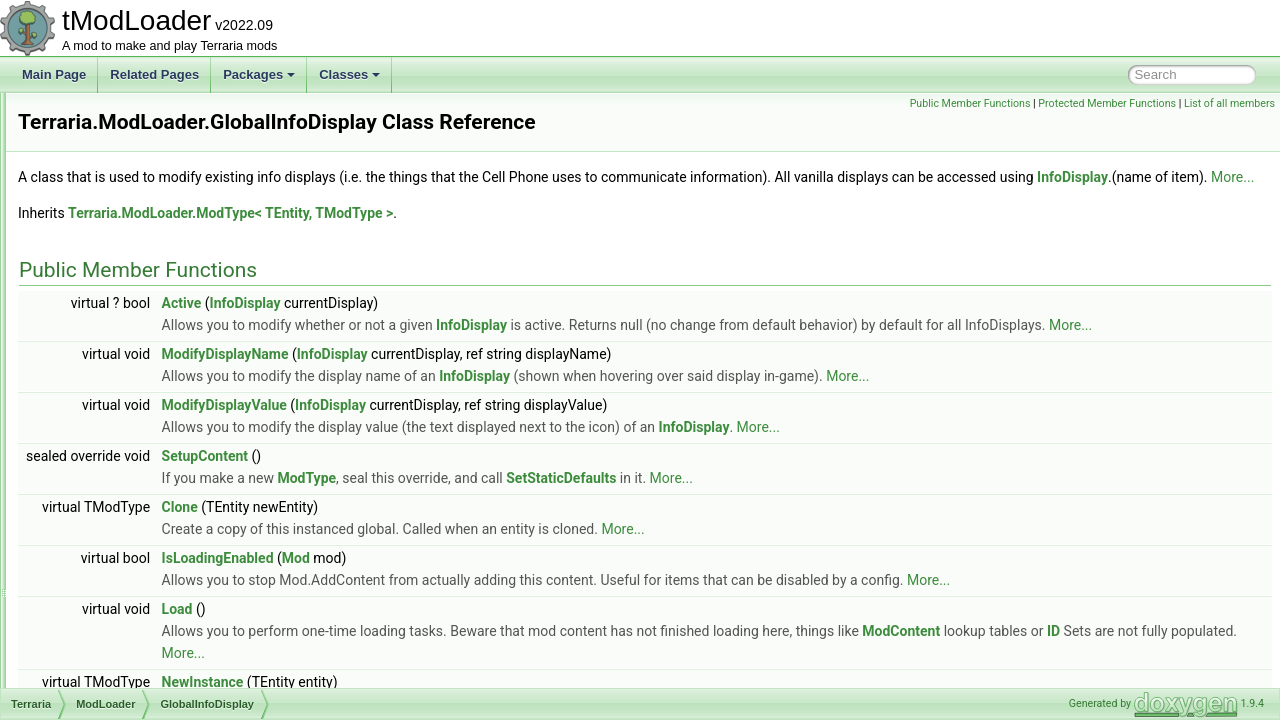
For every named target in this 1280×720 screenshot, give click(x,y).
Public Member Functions (970, 103)
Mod (546, 630)
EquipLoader (132, 136)
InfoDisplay (340, 227)
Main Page (54, 74)
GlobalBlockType (143, 334)
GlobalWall (127, 598)
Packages (259, 74)
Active (432, 353)
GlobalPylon (130, 510)
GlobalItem (127, 422)
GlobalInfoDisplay (145, 400)
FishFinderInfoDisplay (156, 202)
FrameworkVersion (148, 224)
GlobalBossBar (138, 356)
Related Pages (154, 74)
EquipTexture (133, 158)
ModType (556, 550)
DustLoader (129, 114)
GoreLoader (130, 620)
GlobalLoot (127, 444)
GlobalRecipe (134, 532)
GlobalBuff (126, 378)
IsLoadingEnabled (468, 630)
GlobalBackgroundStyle (160, 312)
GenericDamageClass (156, 290)
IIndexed (121, 686)
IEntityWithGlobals (147, 642)
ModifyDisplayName (475, 426)
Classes (349, 74)
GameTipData (135, 246)
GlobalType (128, 576)
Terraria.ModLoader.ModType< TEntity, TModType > (480, 263)
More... (500, 227)
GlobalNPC (128, 466)
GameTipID (128, 268)
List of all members (1229, 103)
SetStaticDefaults (811, 550)
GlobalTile (125, 554)
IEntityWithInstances (152, 664)
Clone (430, 579)
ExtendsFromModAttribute (167, 180)
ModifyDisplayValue (474, 477)
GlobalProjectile (140, 488)
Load (427, 681)
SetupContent (455, 528)
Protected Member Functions (1107, 103)
